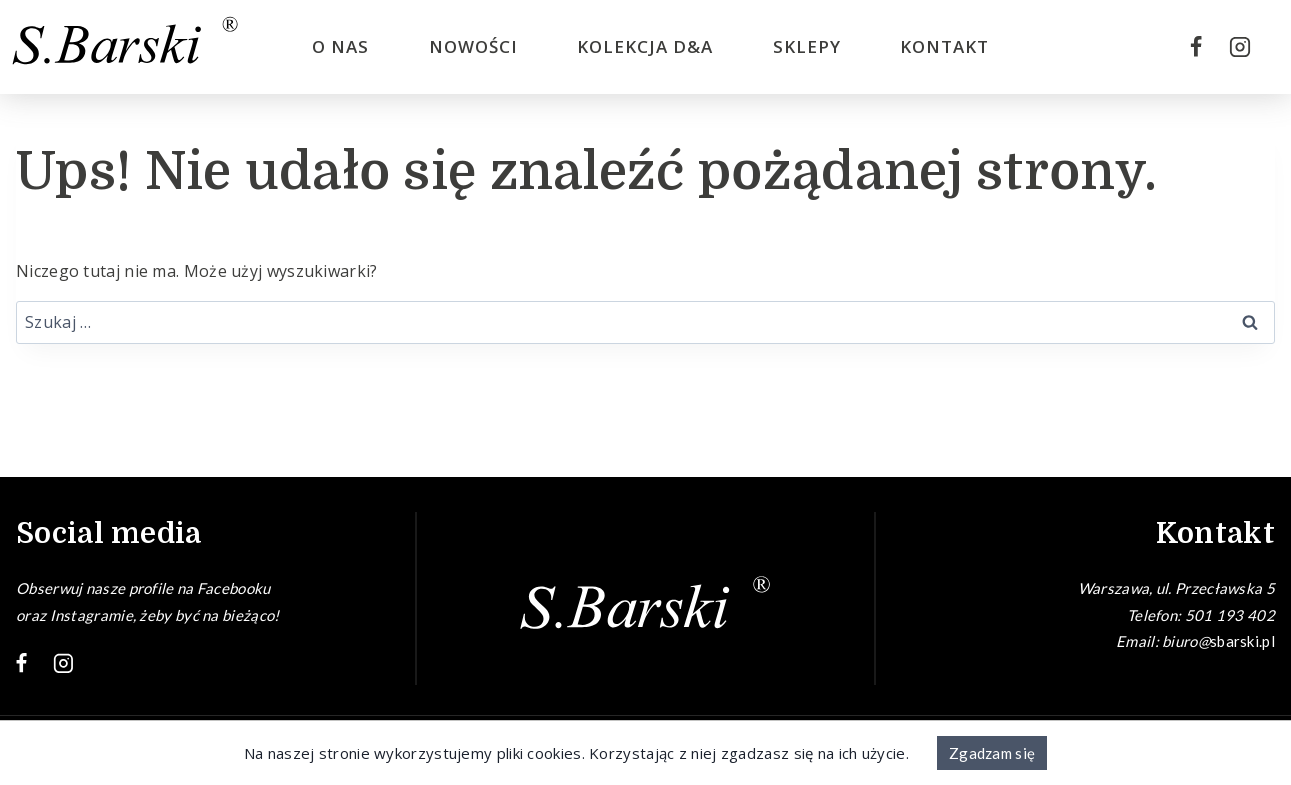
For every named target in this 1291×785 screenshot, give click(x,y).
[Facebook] (1196, 47)
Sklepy (807, 46)
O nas (340, 46)
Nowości (473, 46)
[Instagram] (1240, 47)
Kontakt (944, 46)
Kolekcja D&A (645, 46)
